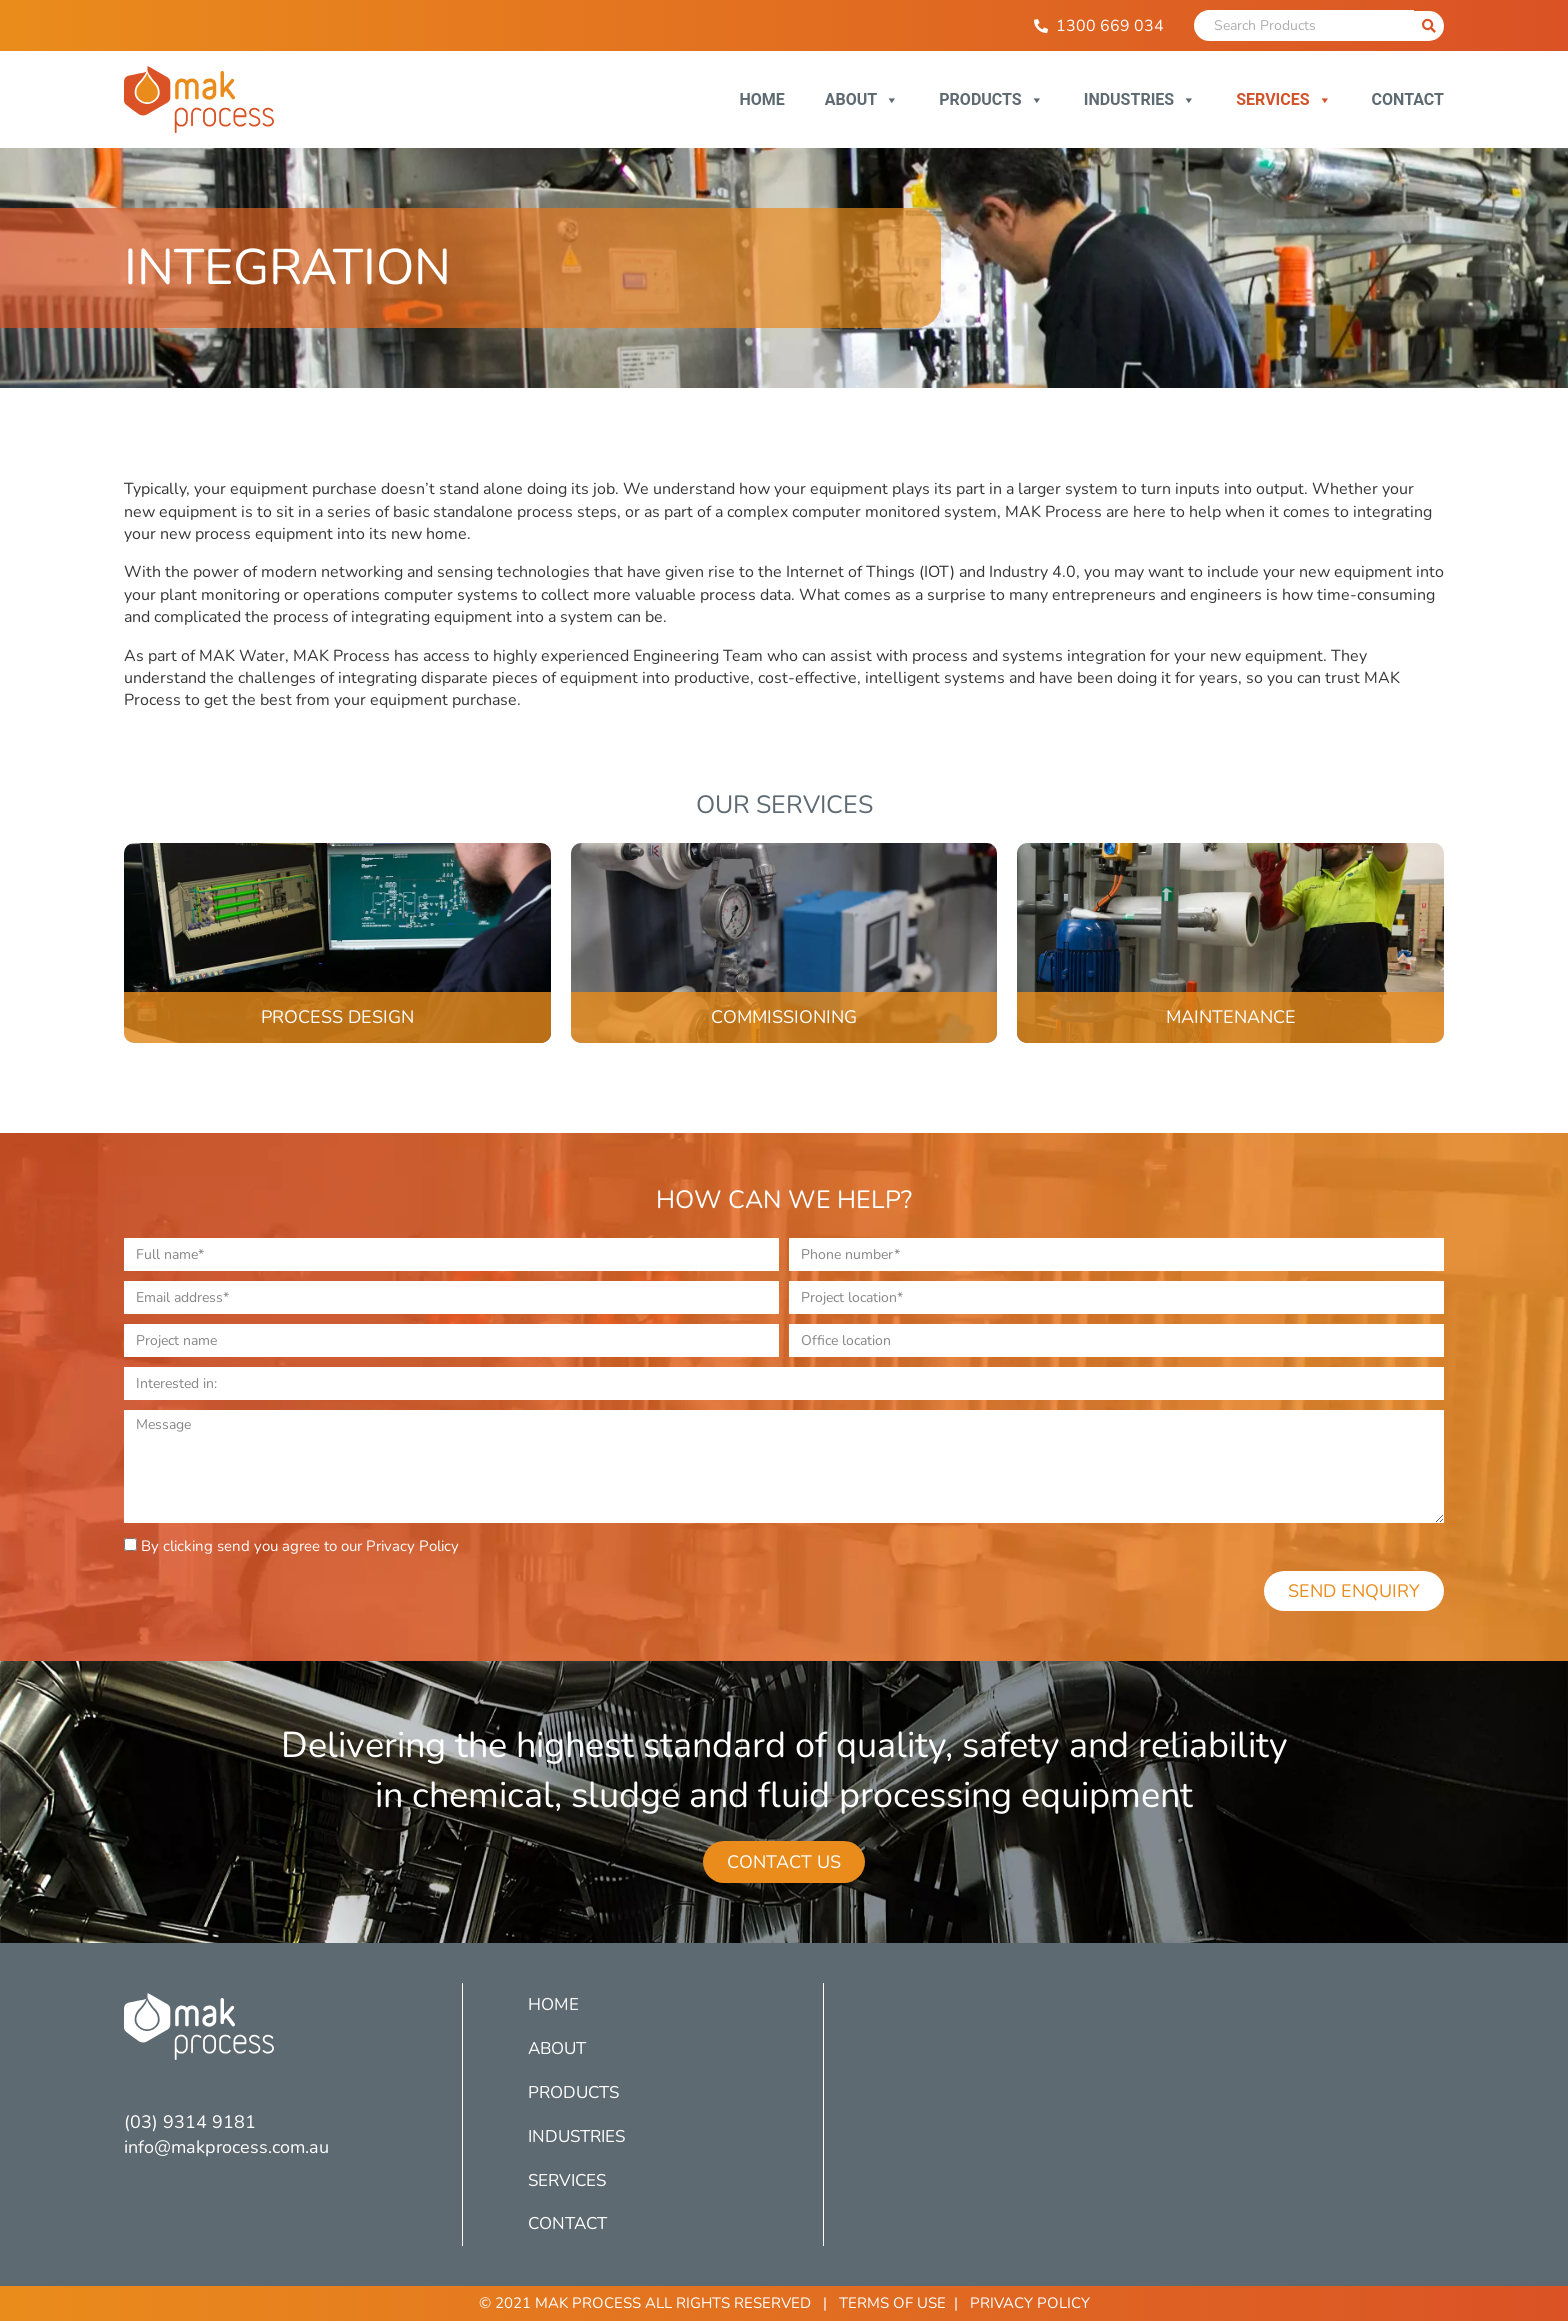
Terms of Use (892, 2303)
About (862, 99)
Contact (1408, 99)
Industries (1140, 99)
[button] (784, 1862)
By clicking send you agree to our (300, 1546)
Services (1283, 99)
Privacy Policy (412, 1546)
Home (761, 99)
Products (991, 99)
